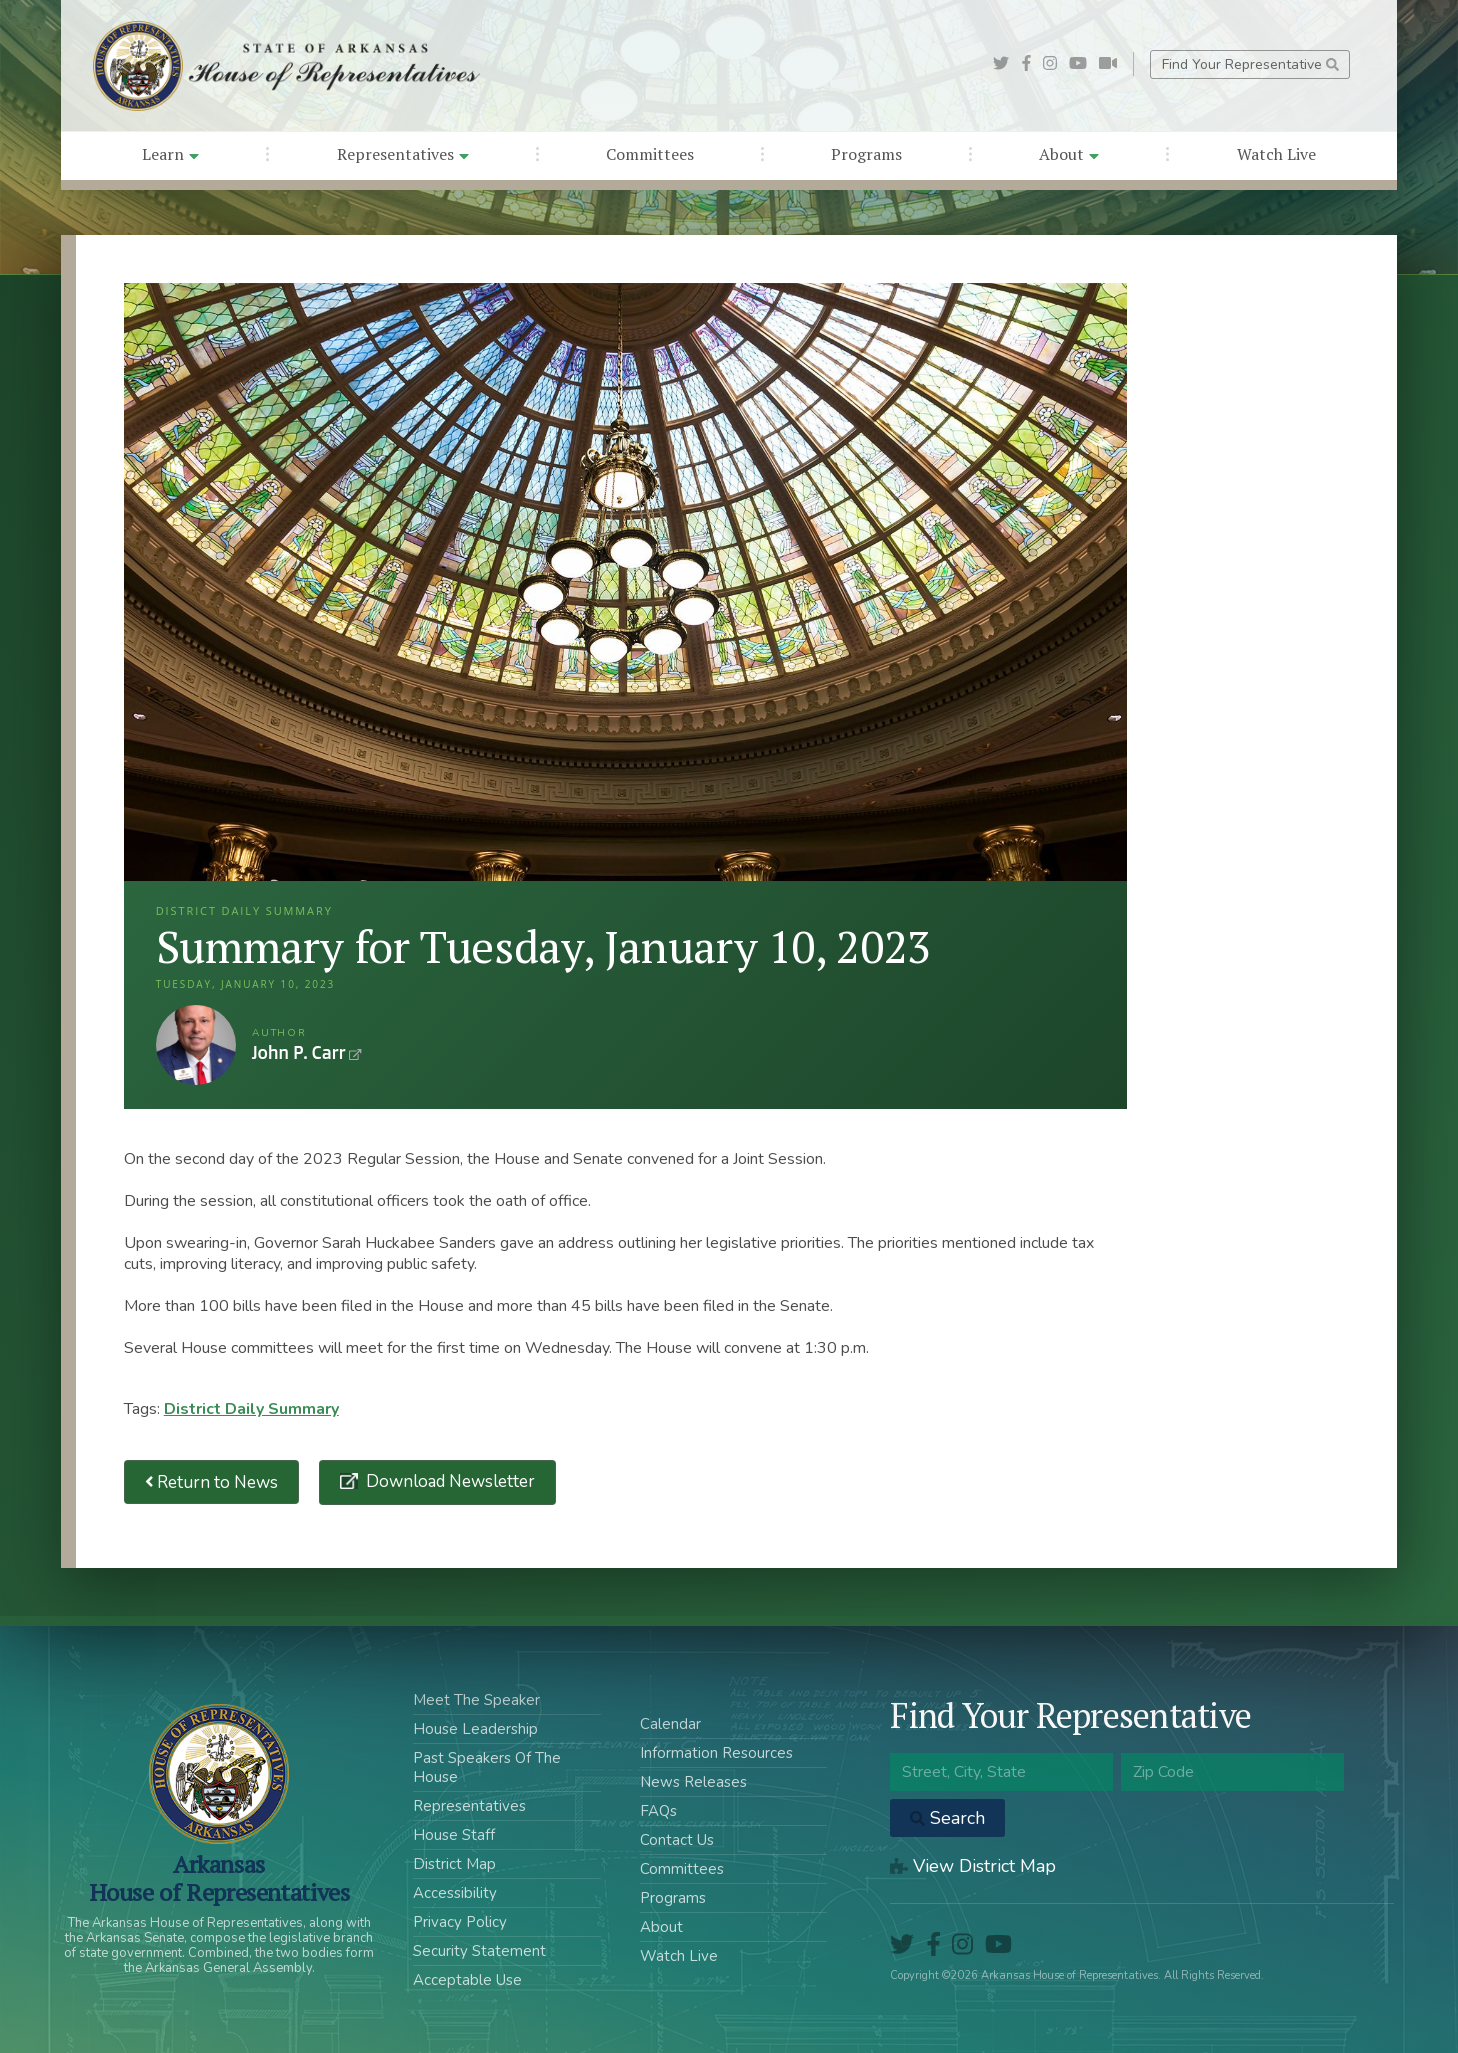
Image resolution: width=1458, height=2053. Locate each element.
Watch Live (1276, 154)
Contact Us (677, 1840)
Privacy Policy (460, 1922)
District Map (454, 1864)
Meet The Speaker (476, 1700)
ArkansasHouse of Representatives (219, 1878)
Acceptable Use (467, 1980)
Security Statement (479, 1951)
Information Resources (716, 1753)
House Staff (454, 1835)
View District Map (973, 1866)
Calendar (670, 1724)
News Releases (693, 1782)
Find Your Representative (1250, 64)
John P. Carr (196, 1045)
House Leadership (475, 1729)
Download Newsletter (448, 1481)
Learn (170, 154)
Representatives (403, 154)
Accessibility (455, 1893)
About (1069, 154)
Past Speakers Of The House (487, 1767)
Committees (650, 154)
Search (947, 1818)
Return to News (212, 1482)
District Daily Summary (251, 1409)
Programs (866, 154)
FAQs (658, 1811)
